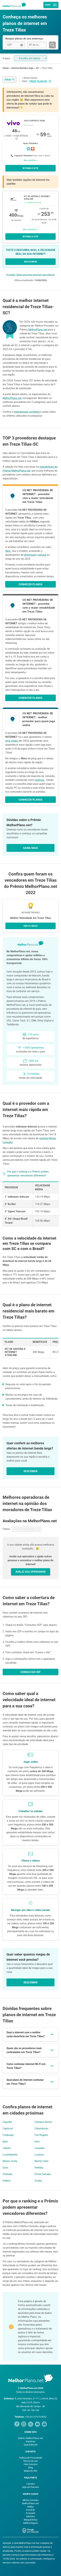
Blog (30, 2467)
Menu (51, 5)
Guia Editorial (30, 2444)
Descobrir (30, 1982)
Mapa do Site (30, 2470)
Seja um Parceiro (30, 2487)
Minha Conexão (30, 2500)
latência (40, 780)
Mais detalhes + (30, 160)
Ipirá (5, 2141)
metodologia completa (27, 411)
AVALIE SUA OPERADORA (30, 1571)
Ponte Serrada (42, 2174)
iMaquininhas (30, 2519)
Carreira (31, 2484)
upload (42, 554)
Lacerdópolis (10, 2154)
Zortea (38, 2180)
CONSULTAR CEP (30, 1672)
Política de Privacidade (30, 2457)
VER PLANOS (30, 926)
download (30, 554)
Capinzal (8, 2128)
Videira (7, 2180)
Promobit (30, 2513)
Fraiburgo (8, 2135)
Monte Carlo (41, 2161)
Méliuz (30, 2506)
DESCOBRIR (30, 261)
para (36, 81)
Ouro (5, 2167)
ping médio (12, 740)
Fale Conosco (30, 2464)
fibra (8, 550)
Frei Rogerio (41, 2135)
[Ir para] (30, 58)
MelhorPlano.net (38, 329)
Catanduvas (41, 2128)
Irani (37, 2141)
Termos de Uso (30, 2461)
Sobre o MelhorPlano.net (30, 2438)
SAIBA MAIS (30, 848)
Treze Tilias (47, 68)
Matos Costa (10, 2161)
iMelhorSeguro (30, 2523)
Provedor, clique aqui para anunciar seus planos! (30, 274)
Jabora (7, 2148)
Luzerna (39, 2154)
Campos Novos (43, 2122)
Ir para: (7, 58)
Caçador (7, 2122)
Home (6, 68)
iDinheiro (30, 2516)
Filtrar (9, 79)
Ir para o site (30, 236)
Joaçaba (39, 2148)
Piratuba (7, 2174)
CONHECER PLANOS (30, 584)
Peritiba (38, 2167)
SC (37, 68)
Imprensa (30, 2441)
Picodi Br (30, 2510)
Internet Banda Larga (22, 68)
